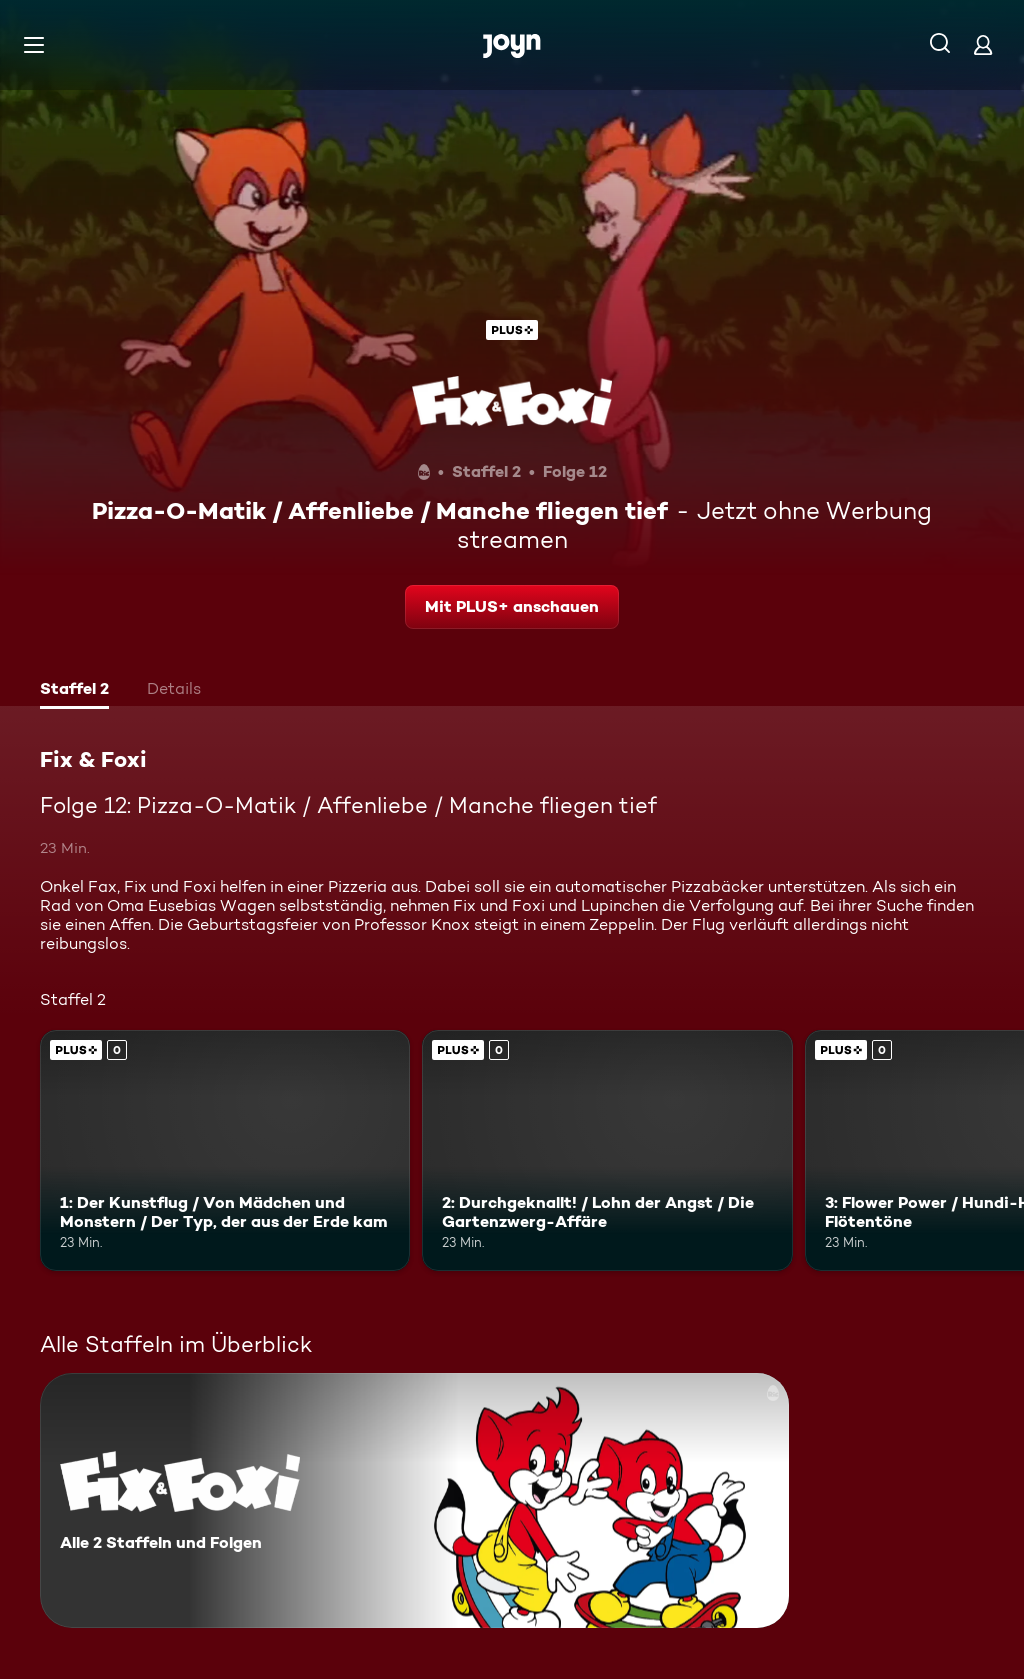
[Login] (983, 44)
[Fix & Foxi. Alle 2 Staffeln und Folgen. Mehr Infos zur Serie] (414, 1500)
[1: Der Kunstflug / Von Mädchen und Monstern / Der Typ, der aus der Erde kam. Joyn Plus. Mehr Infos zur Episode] (225, 1150)
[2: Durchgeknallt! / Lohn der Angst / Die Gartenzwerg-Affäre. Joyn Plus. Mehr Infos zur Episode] (607, 1150)
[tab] (74, 691)
